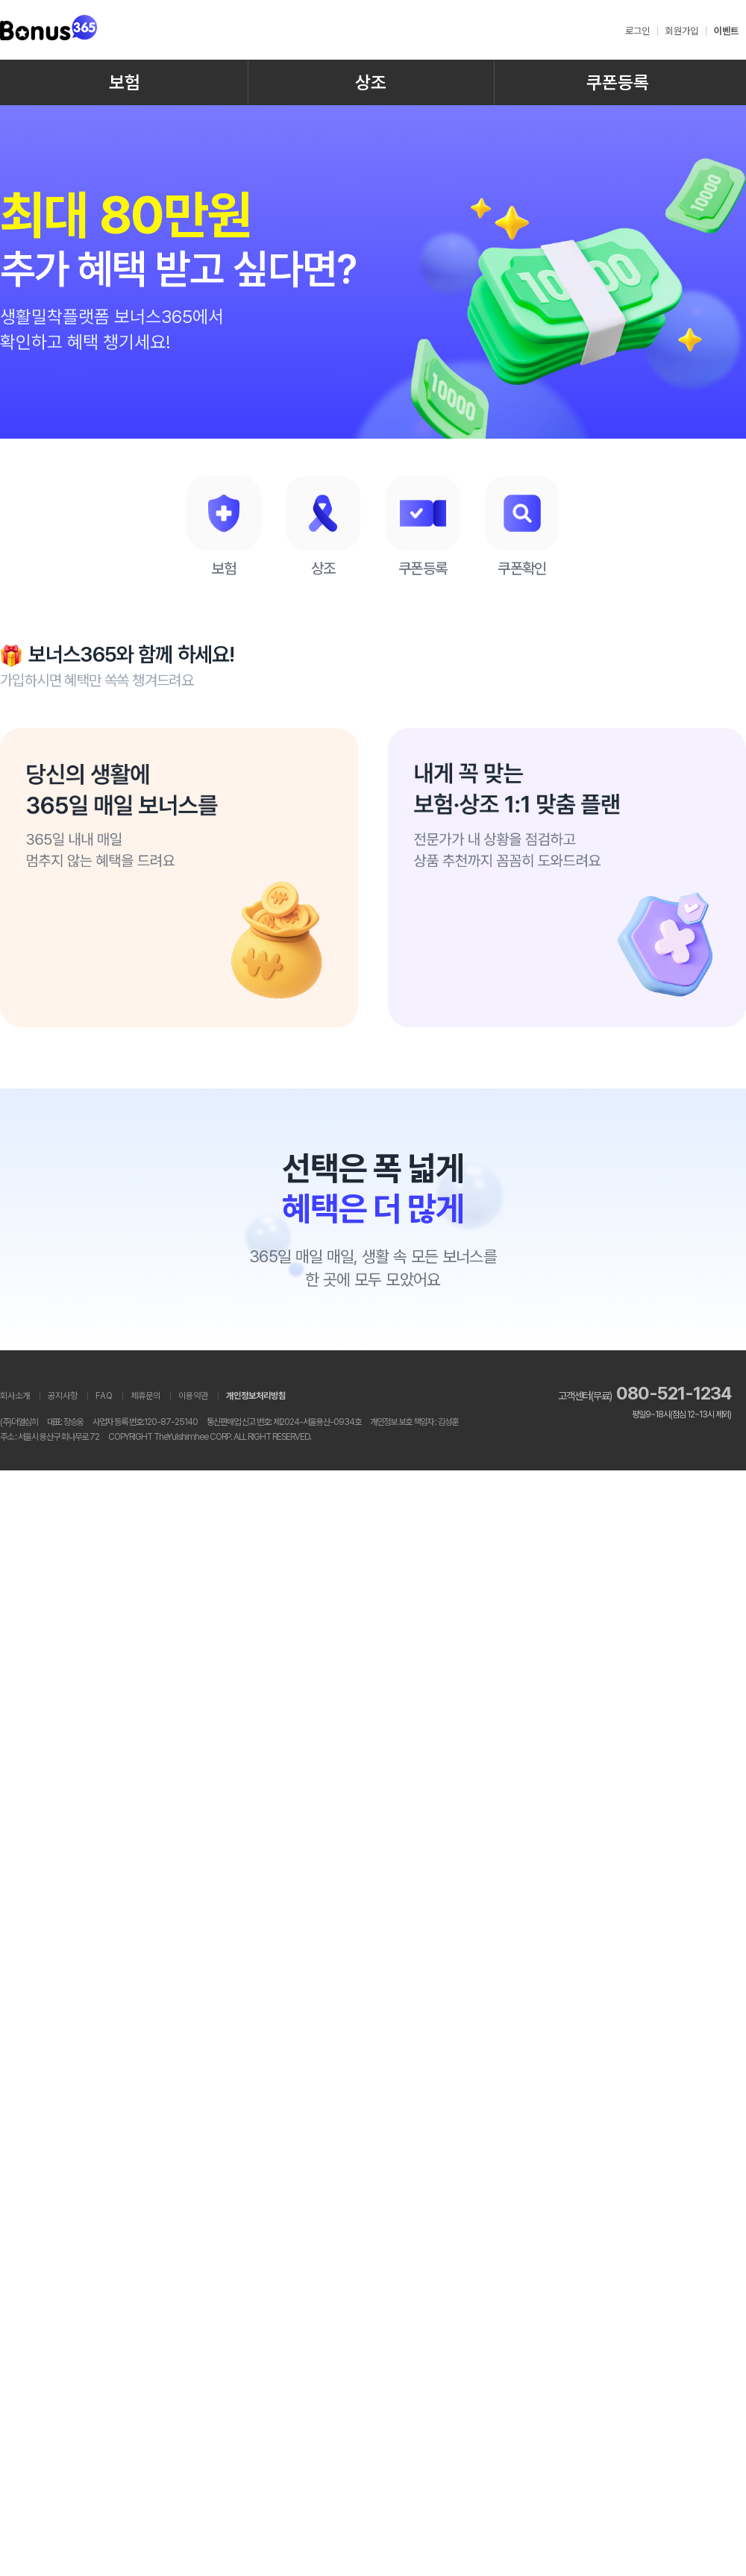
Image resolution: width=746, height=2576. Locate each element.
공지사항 (63, 1395)
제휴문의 (145, 1395)
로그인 (637, 31)
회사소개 (15, 1395)
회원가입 (681, 31)
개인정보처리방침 (256, 1395)
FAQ (104, 1395)
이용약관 (193, 1395)
